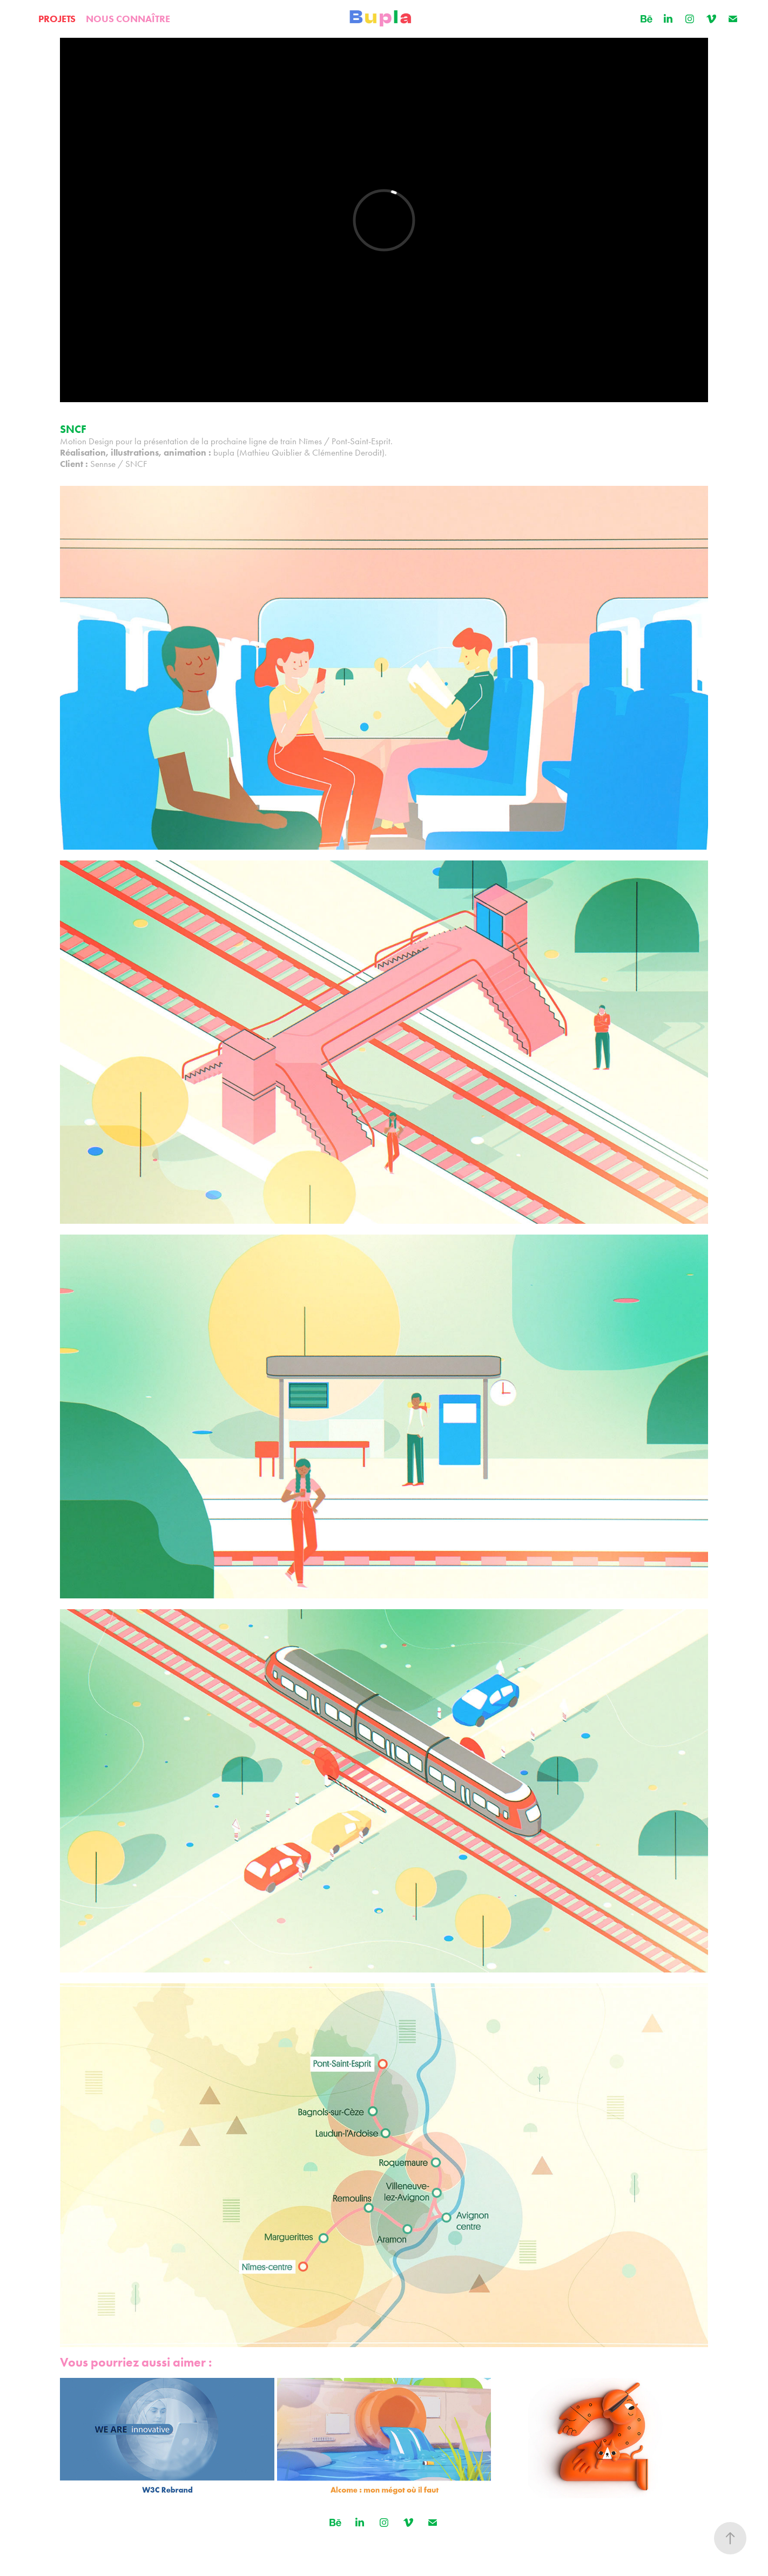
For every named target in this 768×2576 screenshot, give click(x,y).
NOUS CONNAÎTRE (128, 19)
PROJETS (57, 19)
